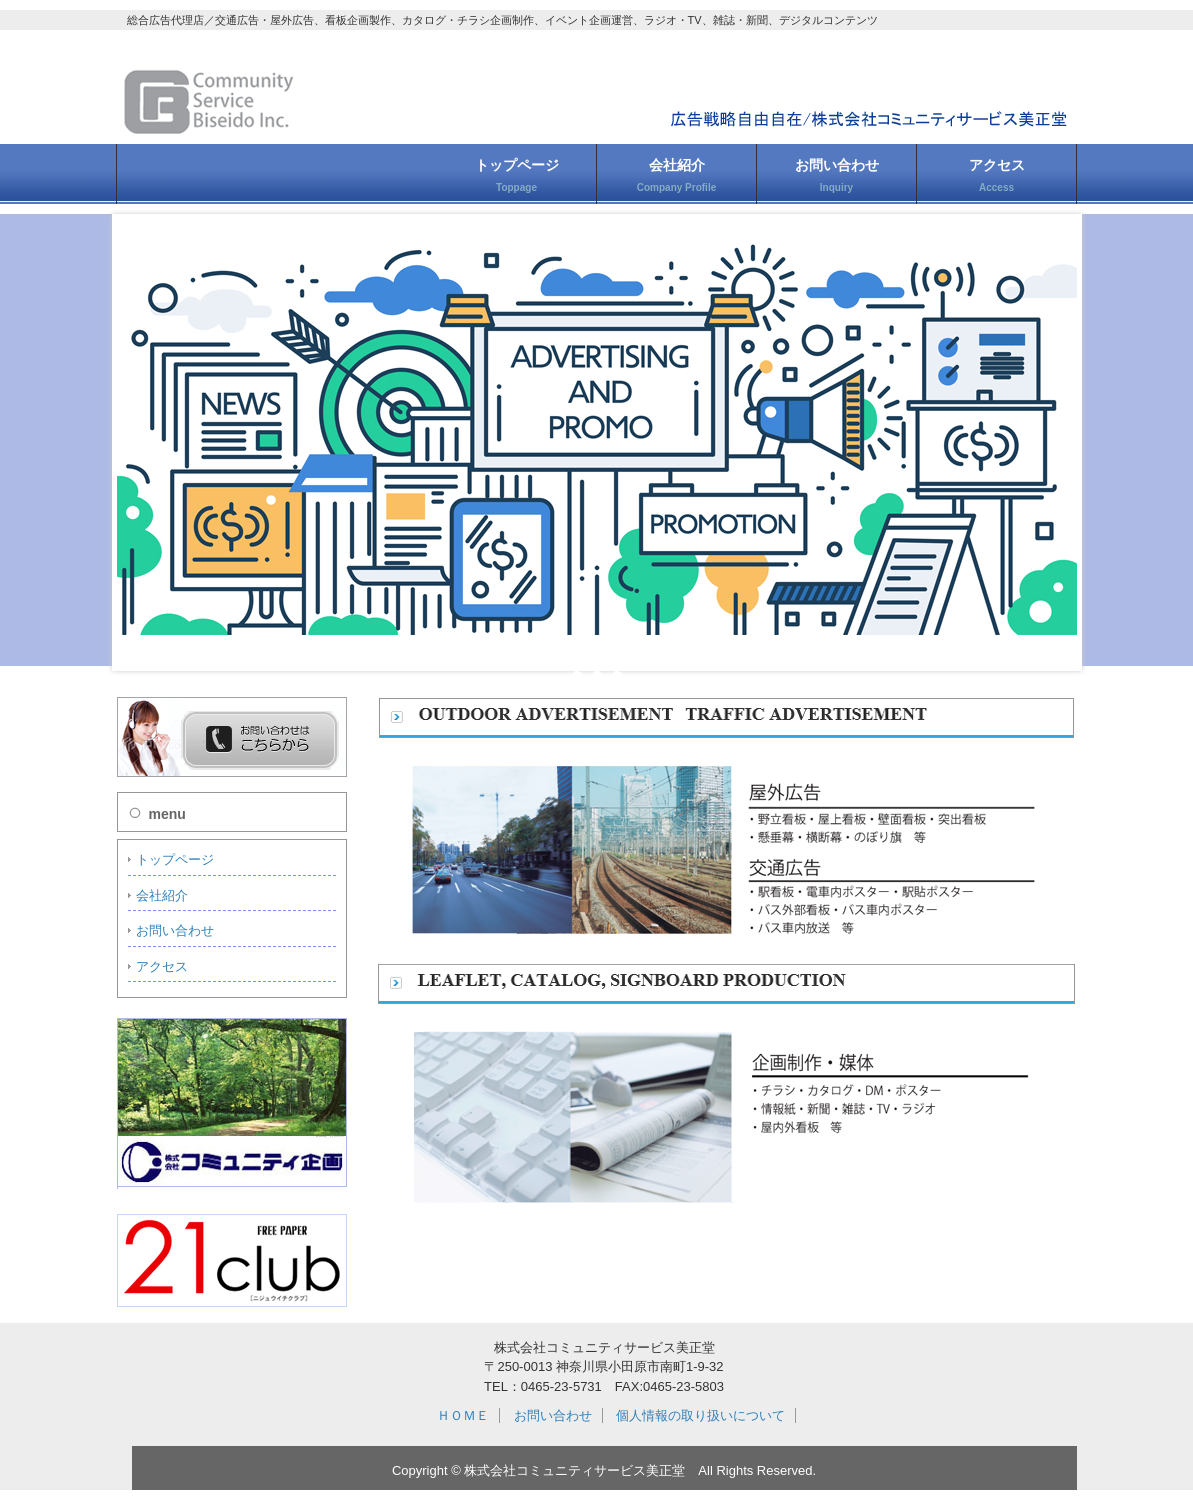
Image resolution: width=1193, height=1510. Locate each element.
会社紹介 (676, 175)
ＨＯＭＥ (463, 1415)
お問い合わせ (837, 175)
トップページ (517, 175)
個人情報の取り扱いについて (700, 1415)
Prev (143, 442)
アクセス (997, 175)
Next (1051, 442)
